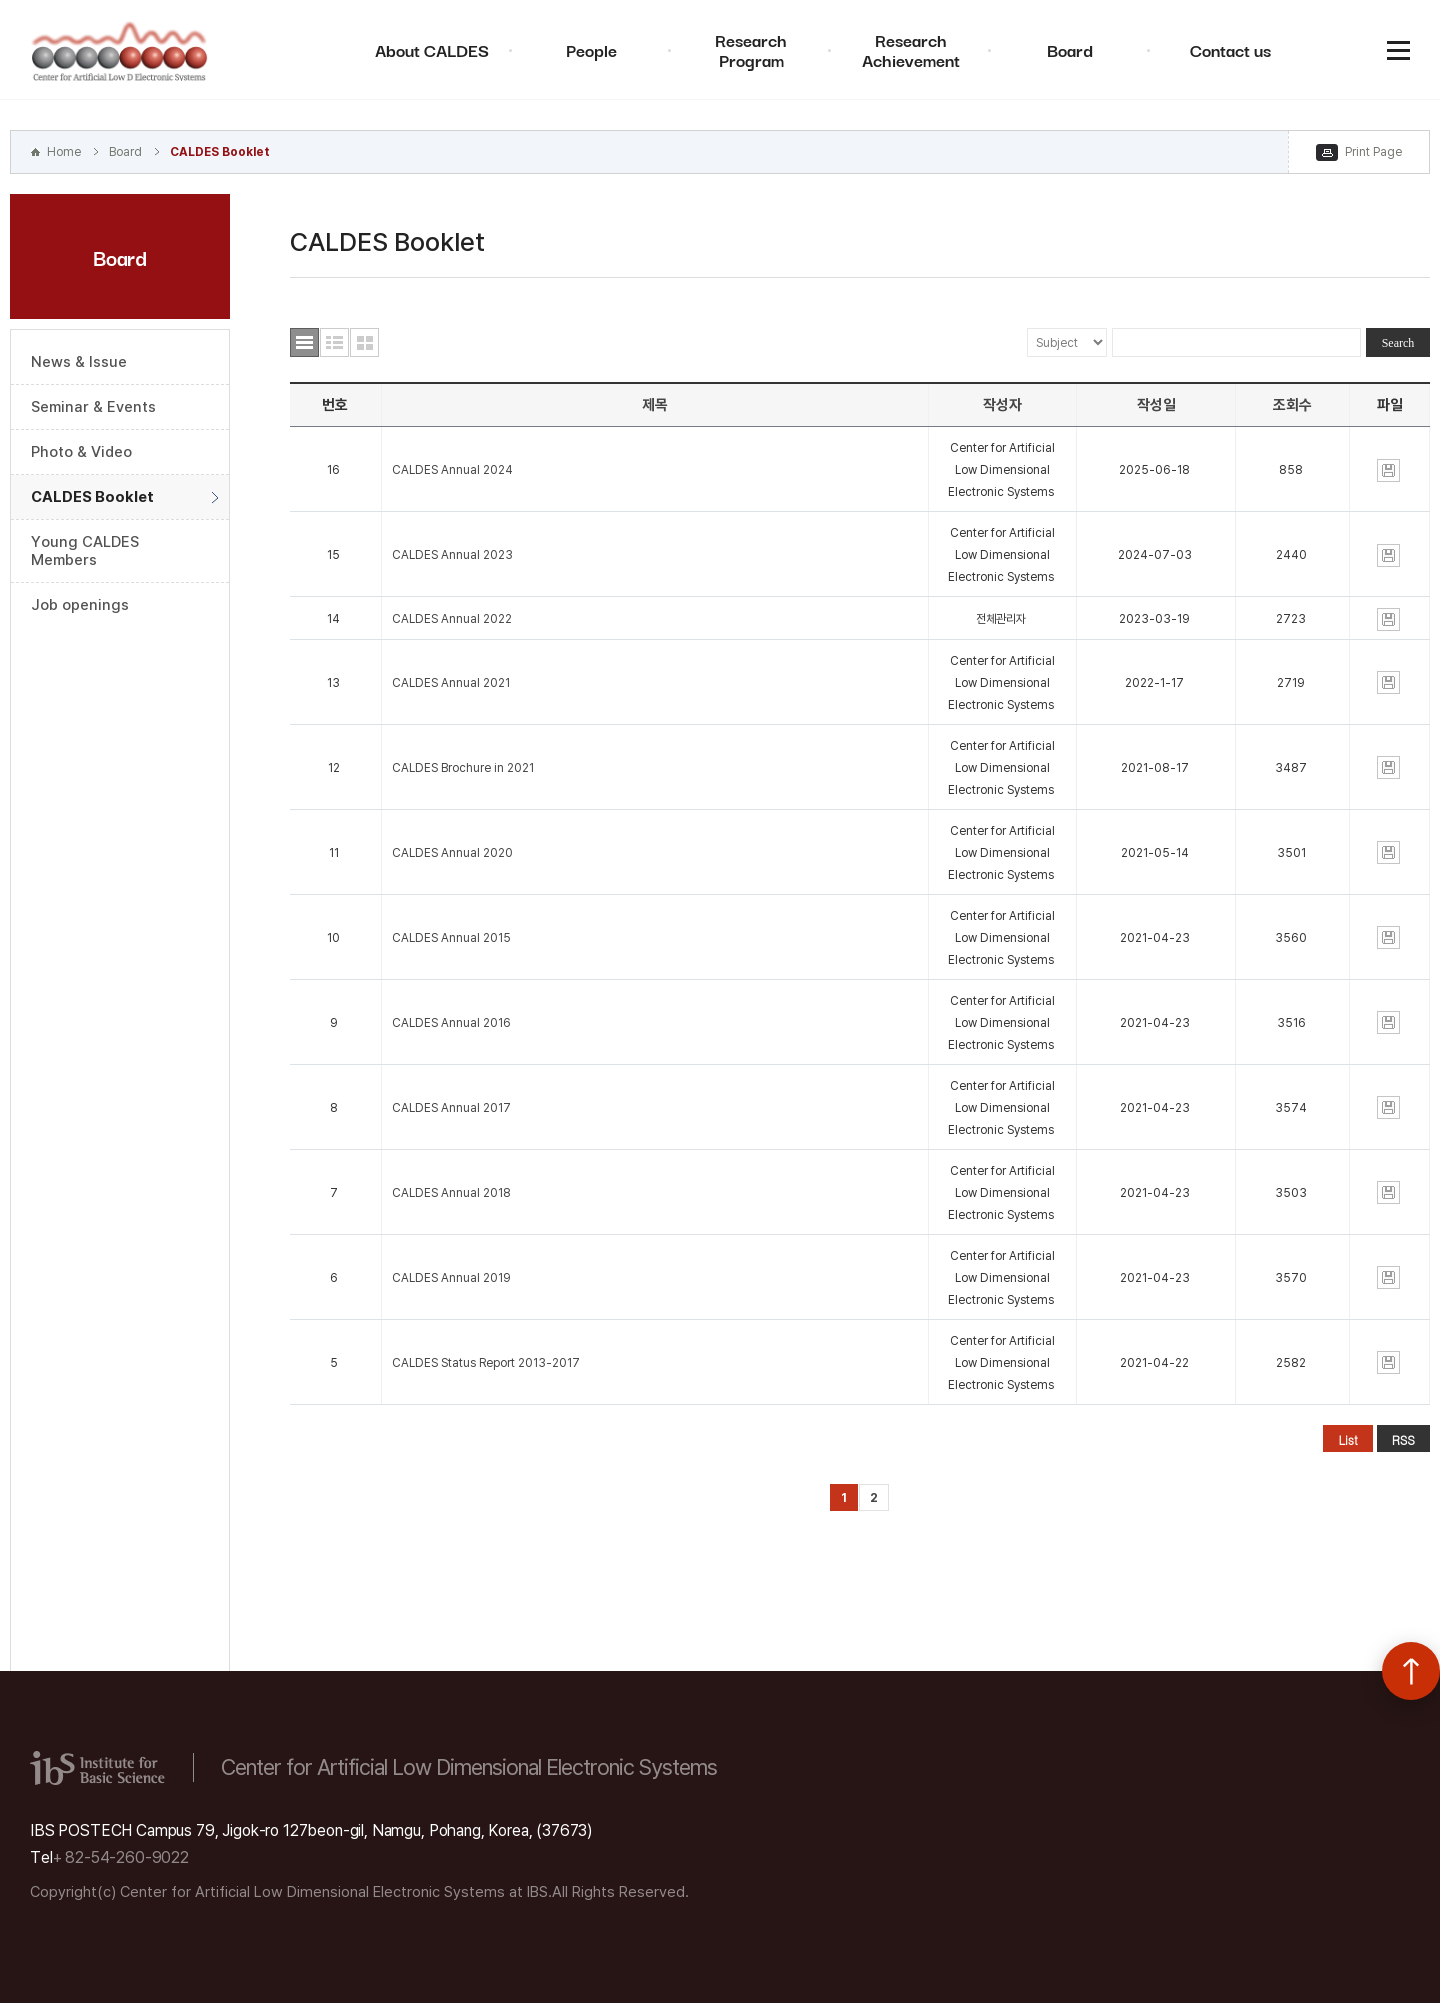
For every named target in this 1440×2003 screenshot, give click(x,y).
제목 (655, 405)
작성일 (1156, 405)
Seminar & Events (93, 407)
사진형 (364, 342)
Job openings (80, 605)
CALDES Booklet (220, 152)
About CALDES (432, 49)
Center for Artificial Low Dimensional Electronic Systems (120, 50)
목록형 (304, 342)
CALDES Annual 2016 (451, 1023)
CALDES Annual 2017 (451, 1108)
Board (1070, 49)
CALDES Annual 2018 (451, 1193)
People (591, 49)
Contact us (1230, 49)
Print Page (1373, 152)
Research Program (751, 49)
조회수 (1292, 405)
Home (64, 152)
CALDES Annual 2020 (452, 853)
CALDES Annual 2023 (452, 555)
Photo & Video (81, 452)
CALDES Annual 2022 (452, 619)
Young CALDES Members (85, 551)
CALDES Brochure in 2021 (463, 768)
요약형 (334, 342)
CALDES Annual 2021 (451, 683)
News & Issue (79, 362)
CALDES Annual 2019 (451, 1278)
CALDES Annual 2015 (451, 938)
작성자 (1002, 405)
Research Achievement (911, 49)
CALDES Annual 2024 (452, 470)
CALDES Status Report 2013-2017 (486, 1363)
